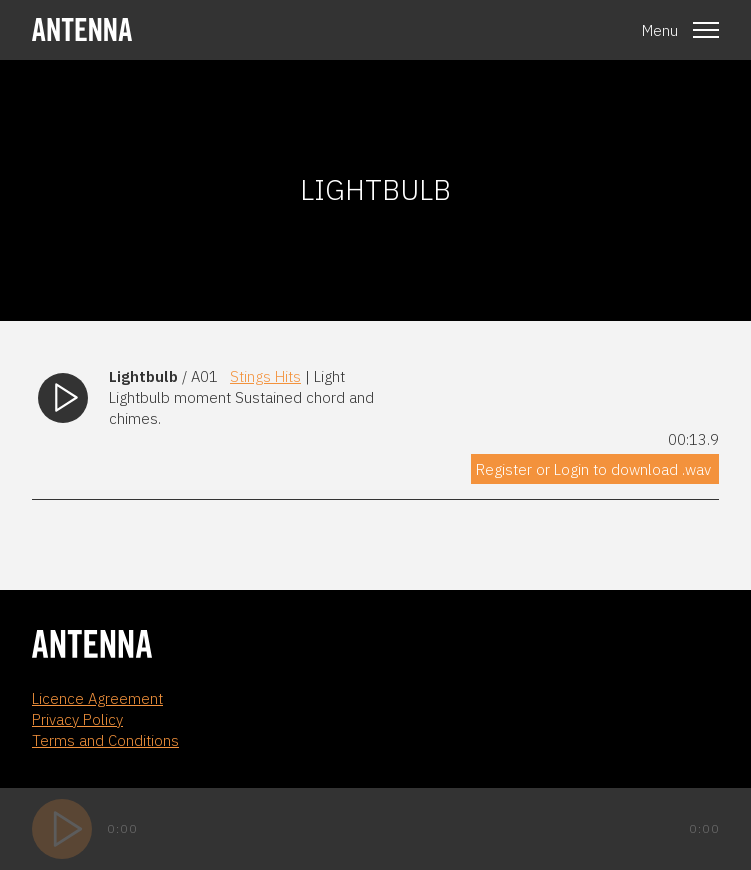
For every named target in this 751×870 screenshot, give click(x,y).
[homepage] (82, 29)
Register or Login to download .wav (593, 469)
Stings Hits (265, 376)
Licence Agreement (97, 698)
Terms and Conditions (105, 740)
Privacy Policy (77, 719)
